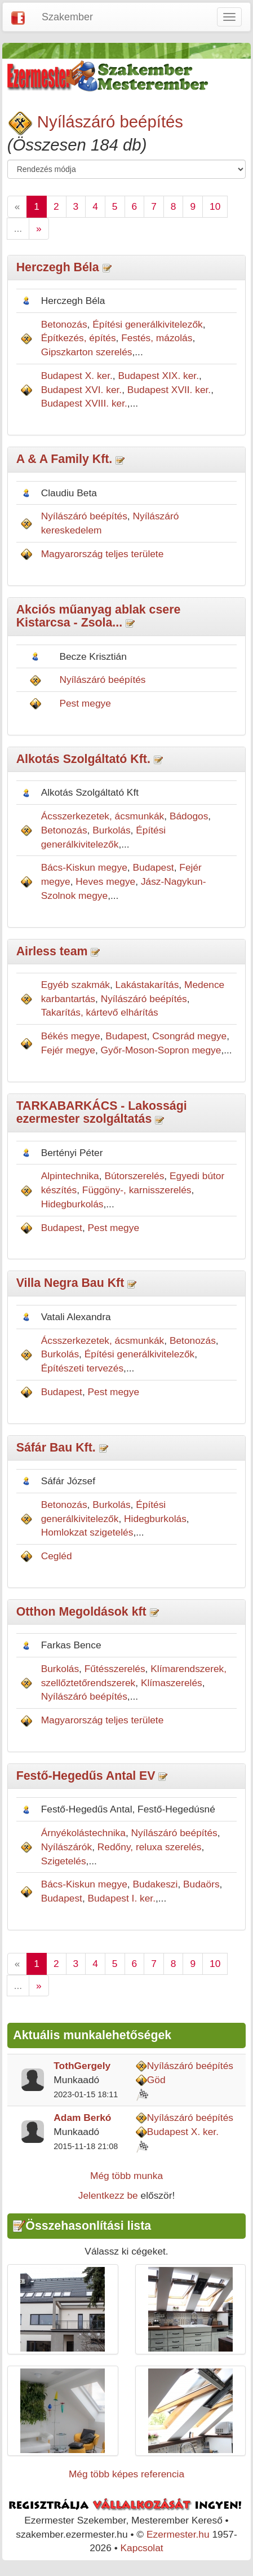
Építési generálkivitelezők (147, 324)
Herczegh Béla (59, 267)
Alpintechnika (70, 1175)
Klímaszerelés (171, 1682)
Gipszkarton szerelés (86, 352)
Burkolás (111, 830)
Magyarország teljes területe (102, 553)
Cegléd (56, 1556)
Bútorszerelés (134, 1175)
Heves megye (105, 881)
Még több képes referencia (126, 2474)
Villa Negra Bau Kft (70, 1283)
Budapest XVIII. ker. (84, 403)
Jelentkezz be (108, 2195)
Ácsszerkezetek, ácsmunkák (103, 816)
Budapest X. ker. (77, 375)
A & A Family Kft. (64, 459)
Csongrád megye (189, 1036)
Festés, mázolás (156, 337)
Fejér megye (68, 1050)
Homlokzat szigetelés (87, 1532)
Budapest (153, 867)
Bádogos (189, 816)
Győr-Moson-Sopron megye (161, 1050)
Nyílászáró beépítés (110, 121)
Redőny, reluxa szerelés (149, 1846)
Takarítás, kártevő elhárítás (99, 1012)
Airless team (52, 951)
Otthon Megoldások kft (81, 1611)
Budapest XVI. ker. (81, 389)
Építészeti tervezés (82, 1368)
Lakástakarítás (147, 984)
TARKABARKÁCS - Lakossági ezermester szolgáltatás (101, 1112)
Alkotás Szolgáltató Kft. (83, 759)
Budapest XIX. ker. (158, 375)
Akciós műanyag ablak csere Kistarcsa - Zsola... (98, 616)
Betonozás (64, 324)
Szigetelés (63, 1861)
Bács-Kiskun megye (84, 867)
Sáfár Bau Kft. (56, 1447)
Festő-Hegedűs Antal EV (86, 1776)
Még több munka (126, 2175)
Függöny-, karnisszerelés (137, 1190)
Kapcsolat (142, 2547)
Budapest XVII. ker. (169, 389)
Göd (156, 2079)
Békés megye (70, 1036)
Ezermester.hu (178, 2534)
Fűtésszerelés (115, 1668)
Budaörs (201, 1884)
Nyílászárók (66, 1846)
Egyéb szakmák (75, 984)
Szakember (67, 17)
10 (215, 206)
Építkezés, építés (78, 337)
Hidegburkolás (72, 1204)
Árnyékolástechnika (83, 1832)
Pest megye (85, 703)
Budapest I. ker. (122, 1898)
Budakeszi (154, 1884)
